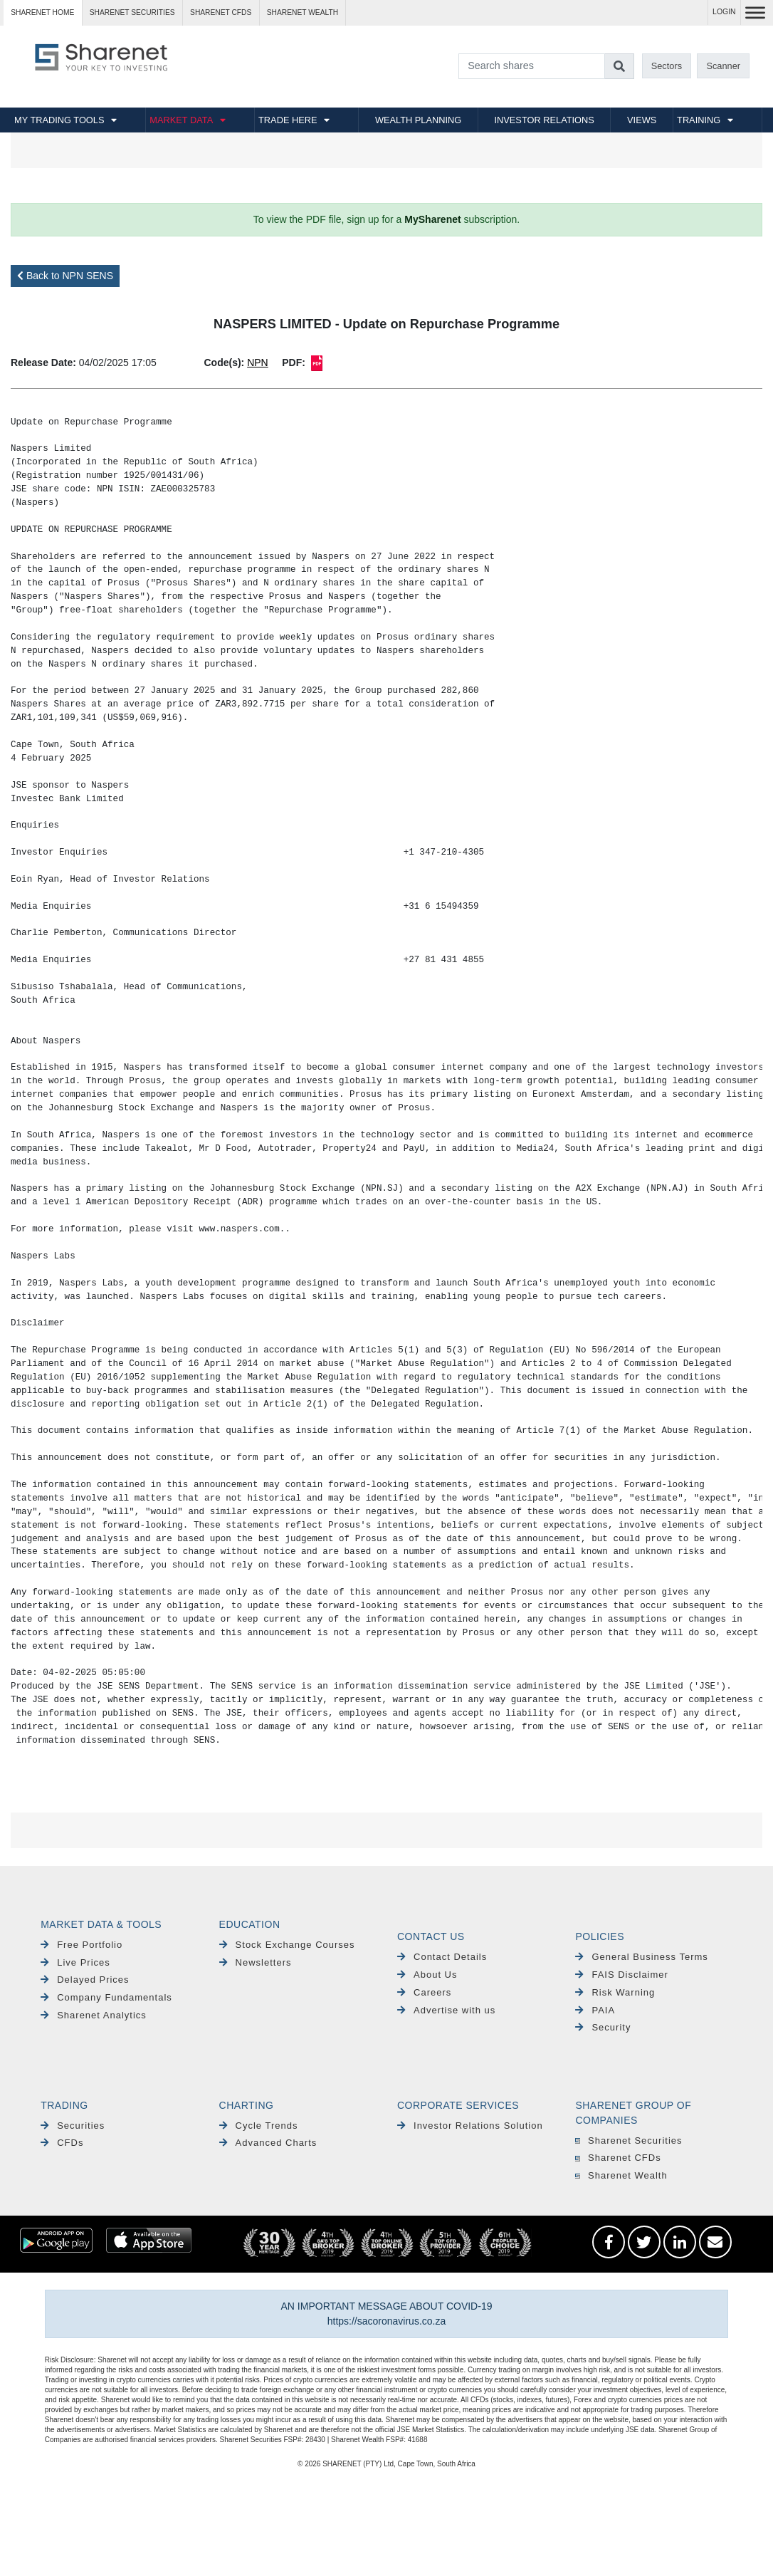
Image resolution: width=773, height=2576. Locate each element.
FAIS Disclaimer (621, 1974)
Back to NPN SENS (65, 275)
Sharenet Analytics (94, 2015)
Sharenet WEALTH (302, 12)
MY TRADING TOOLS (59, 120)
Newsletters (255, 1962)
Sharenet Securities (628, 2140)
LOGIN (724, 12)
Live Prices (75, 1962)
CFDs (62, 2142)
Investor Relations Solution (470, 2125)
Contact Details (442, 1956)
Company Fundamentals (106, 1997)
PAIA (595, 2010)
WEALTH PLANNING (418, 120)
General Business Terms (641, 1956)
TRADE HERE (287, 120)
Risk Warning (615, 1992)
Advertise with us (446, 2010)
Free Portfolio (81, 1944)
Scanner (723, 66)
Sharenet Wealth (621, 2175)
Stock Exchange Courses (287, 1944)
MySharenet (432, 219)
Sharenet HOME (42, 12)
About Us (427, 1974)
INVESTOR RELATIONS (544, 120)
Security (603, 2027)
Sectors (666, 66)
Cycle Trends (258, 2125)
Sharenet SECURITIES (132, 12)
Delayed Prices (85, 1979)
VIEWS (641, 120)
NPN (257, 362)
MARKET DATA (181, 120)
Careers (424, 1992)
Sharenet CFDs (220, 12)
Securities (73, 2125)
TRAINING (698, 120)
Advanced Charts (268, 2142)
